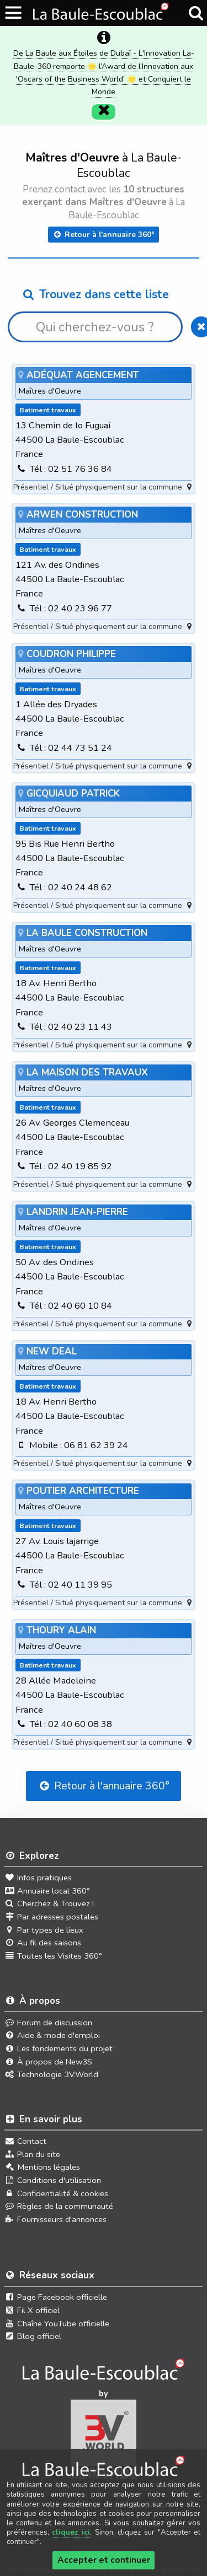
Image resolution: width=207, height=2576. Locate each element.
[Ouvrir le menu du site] (14, 13)
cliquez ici (71, 2532)
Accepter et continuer (103, 2560)
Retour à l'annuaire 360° (103, 219)
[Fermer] (104, 96)
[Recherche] (195, 13)
